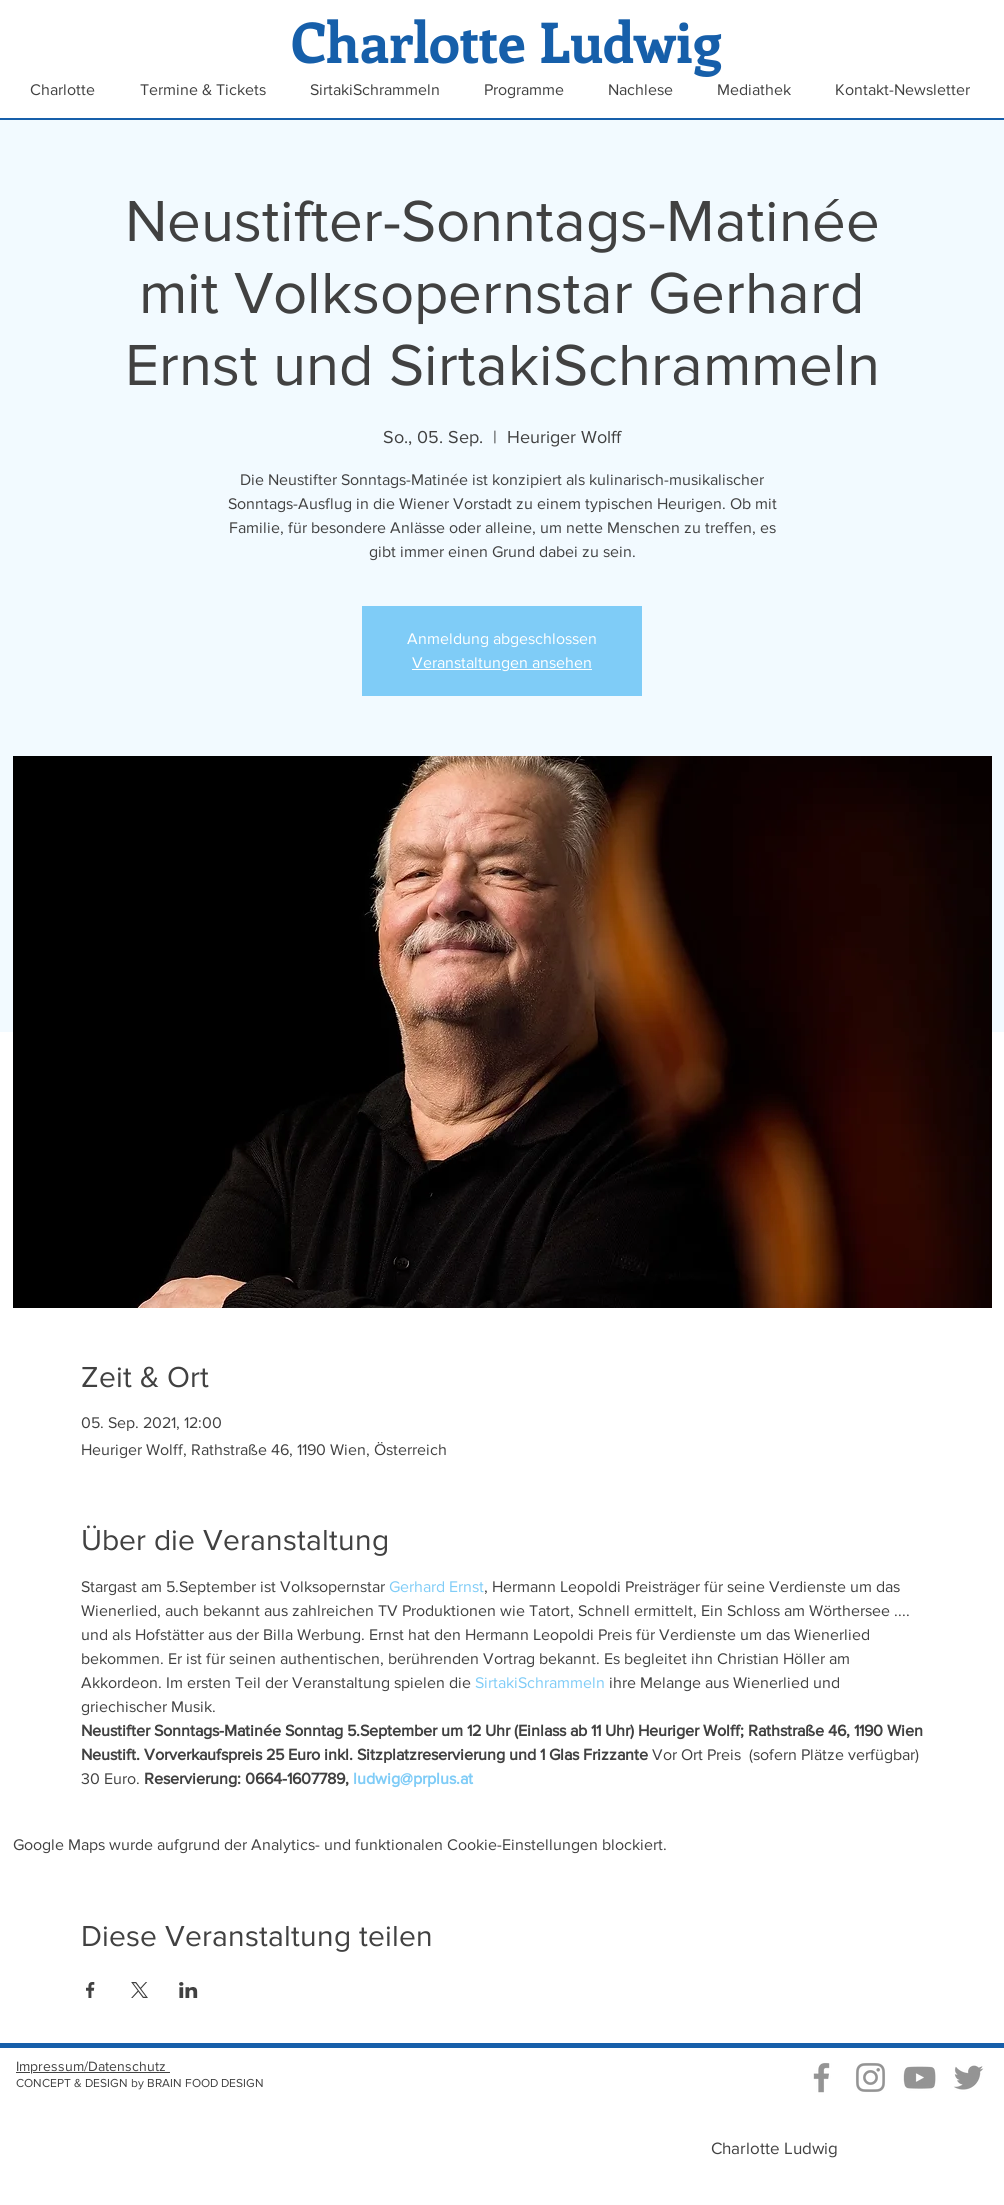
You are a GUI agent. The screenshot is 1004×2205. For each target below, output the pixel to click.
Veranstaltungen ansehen (502, 662)
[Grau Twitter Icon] (968, 2077)
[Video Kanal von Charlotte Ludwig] (919, 2077)
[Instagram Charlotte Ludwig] (870, 2077)
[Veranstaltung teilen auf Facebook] (90, 1990)
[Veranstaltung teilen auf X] (139, 1990)
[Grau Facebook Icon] (821, 2077)
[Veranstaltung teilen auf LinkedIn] (188, 1990)
